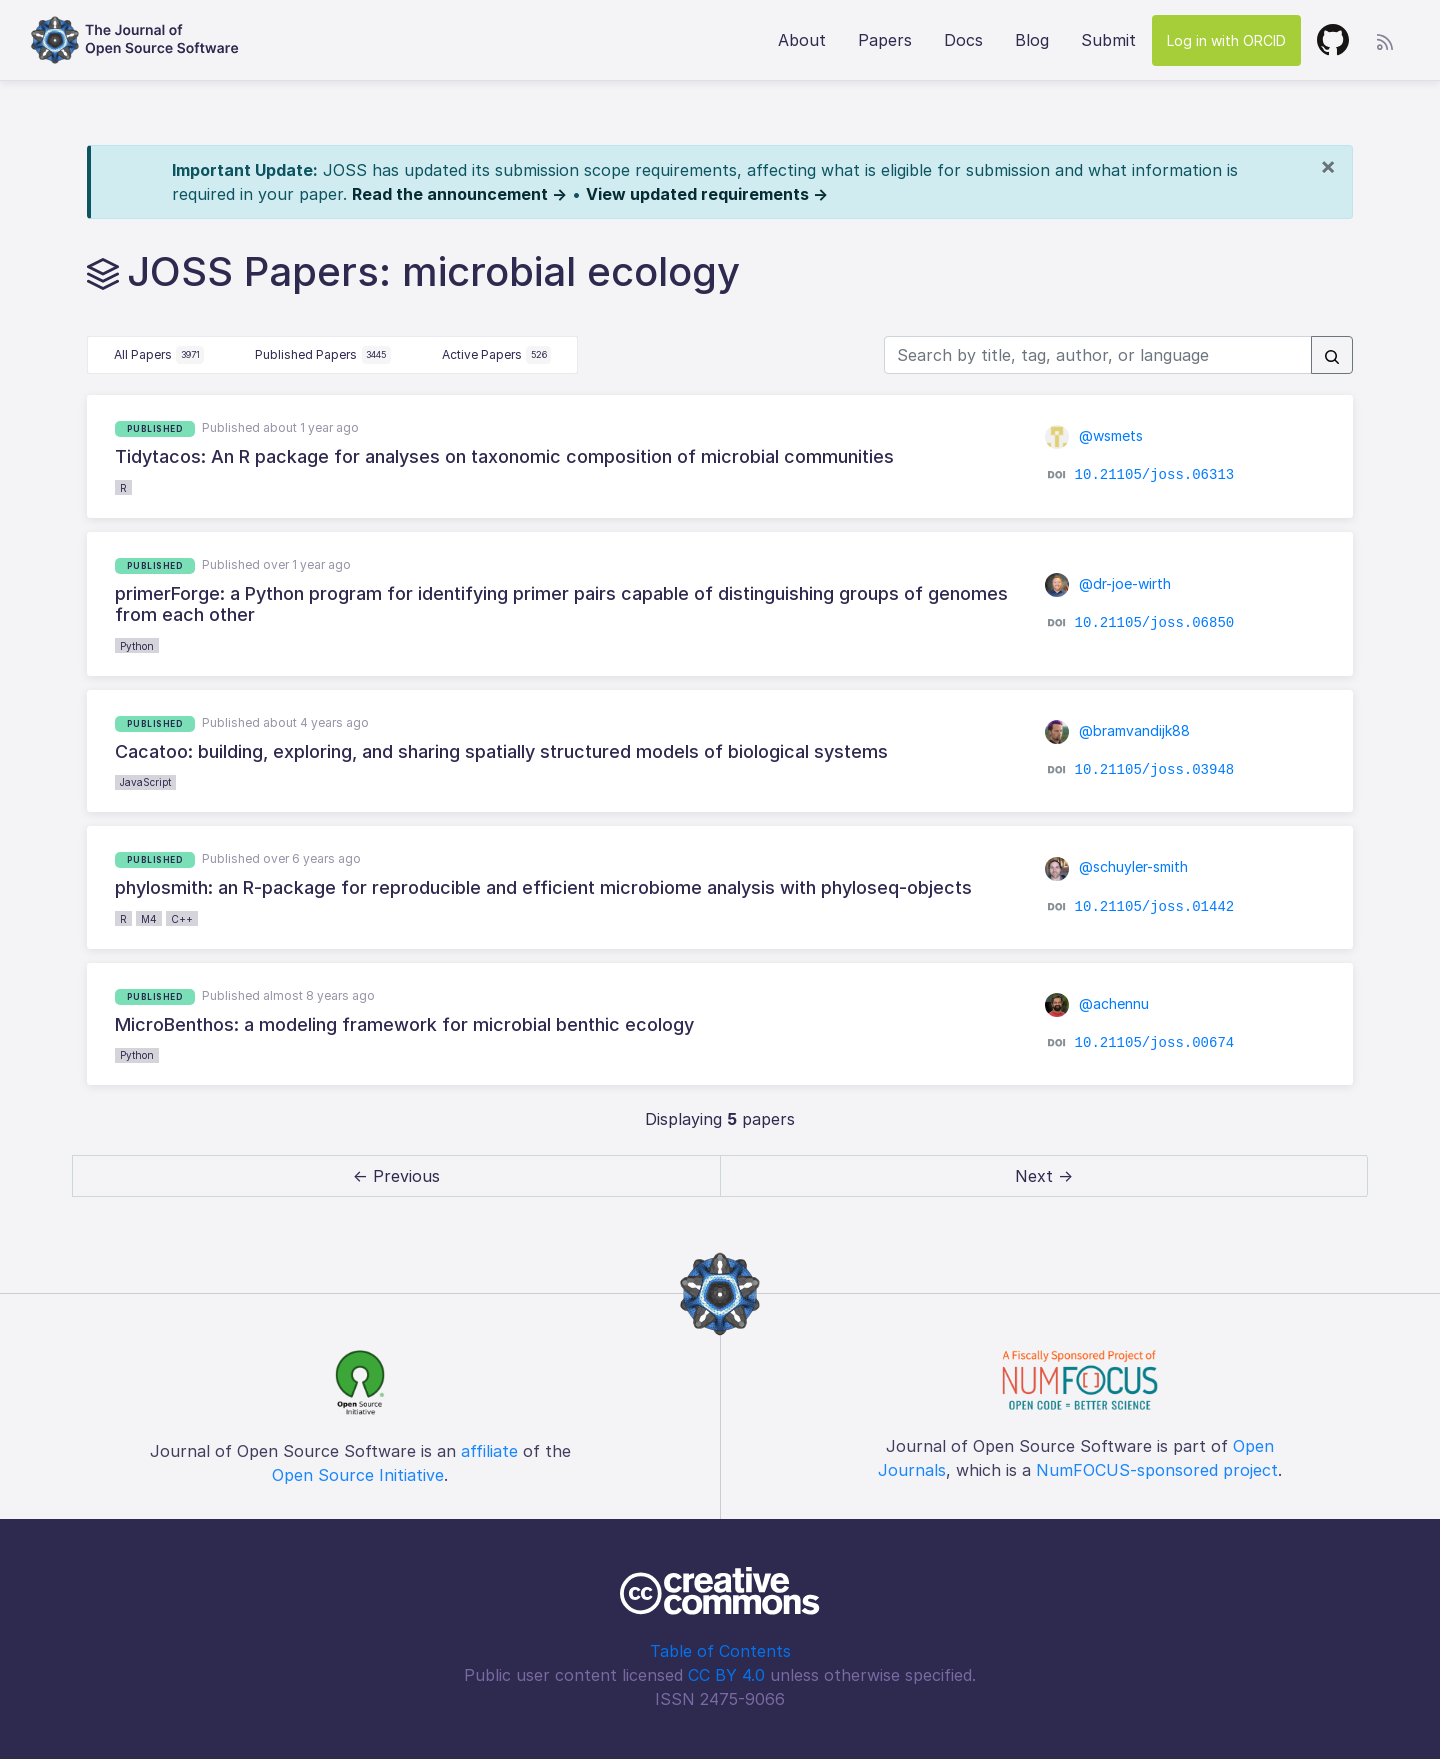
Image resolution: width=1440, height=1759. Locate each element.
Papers (885, 40)
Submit (1108, 40)
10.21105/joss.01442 (1155, 906)
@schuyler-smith (1116, 866)
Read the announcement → (459, 194)
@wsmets (1094, 435)
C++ (182, 919)
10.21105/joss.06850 (1155, 622)
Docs (963, 40)
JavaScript (145, 782)
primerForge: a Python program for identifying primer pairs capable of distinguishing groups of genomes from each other (561, 604)
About (802, 40)
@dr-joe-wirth (1108, 583)
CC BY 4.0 (726, 1675)
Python (137, 646)
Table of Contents (720, 1651)
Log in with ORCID (1226, 40)
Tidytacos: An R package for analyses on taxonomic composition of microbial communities (504, 456)
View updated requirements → (707, 194)
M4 (149, 919)
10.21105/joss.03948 (1155, 770)
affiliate (489, 1451)
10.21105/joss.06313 (1155, 475)
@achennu (1097, 1003)
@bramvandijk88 (1117, 730)
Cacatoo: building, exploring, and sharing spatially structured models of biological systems (501, 751)
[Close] (1328, 166)
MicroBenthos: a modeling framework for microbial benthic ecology (404, 1024)
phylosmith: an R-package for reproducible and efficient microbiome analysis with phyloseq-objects (543, 887)
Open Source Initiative (358, 1475)
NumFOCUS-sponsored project (1157, 1470)
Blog (1032, 40)
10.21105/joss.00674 (1155, 1043)
